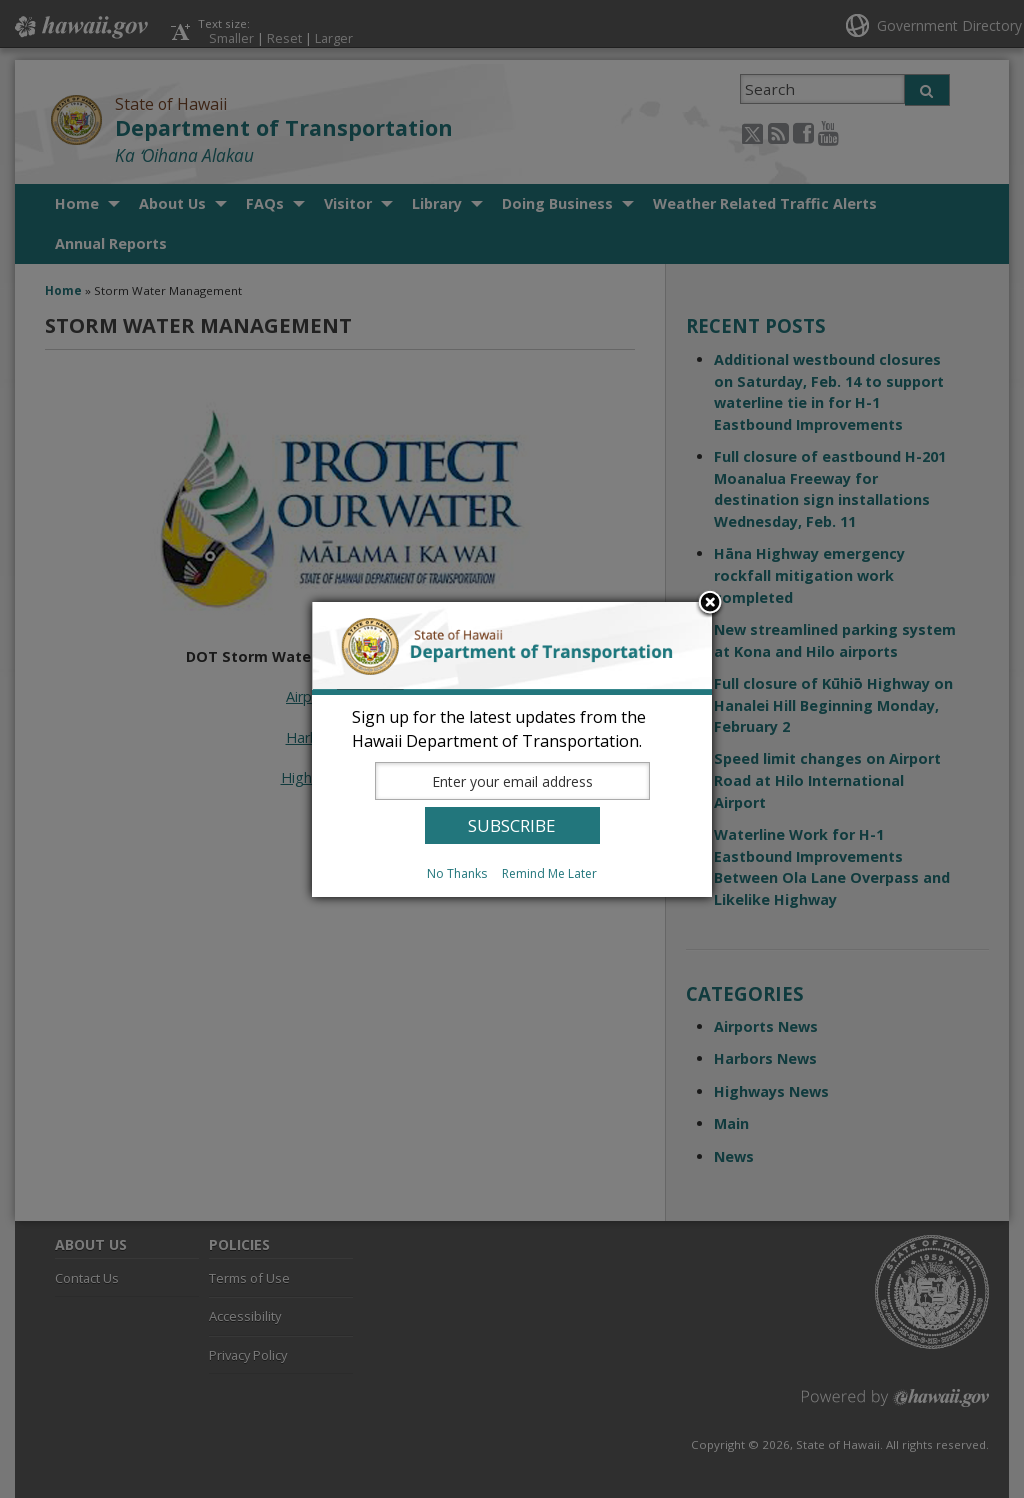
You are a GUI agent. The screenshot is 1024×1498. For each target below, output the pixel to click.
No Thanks (457, 873)
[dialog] (512, 749)
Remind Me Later (549, 873)
